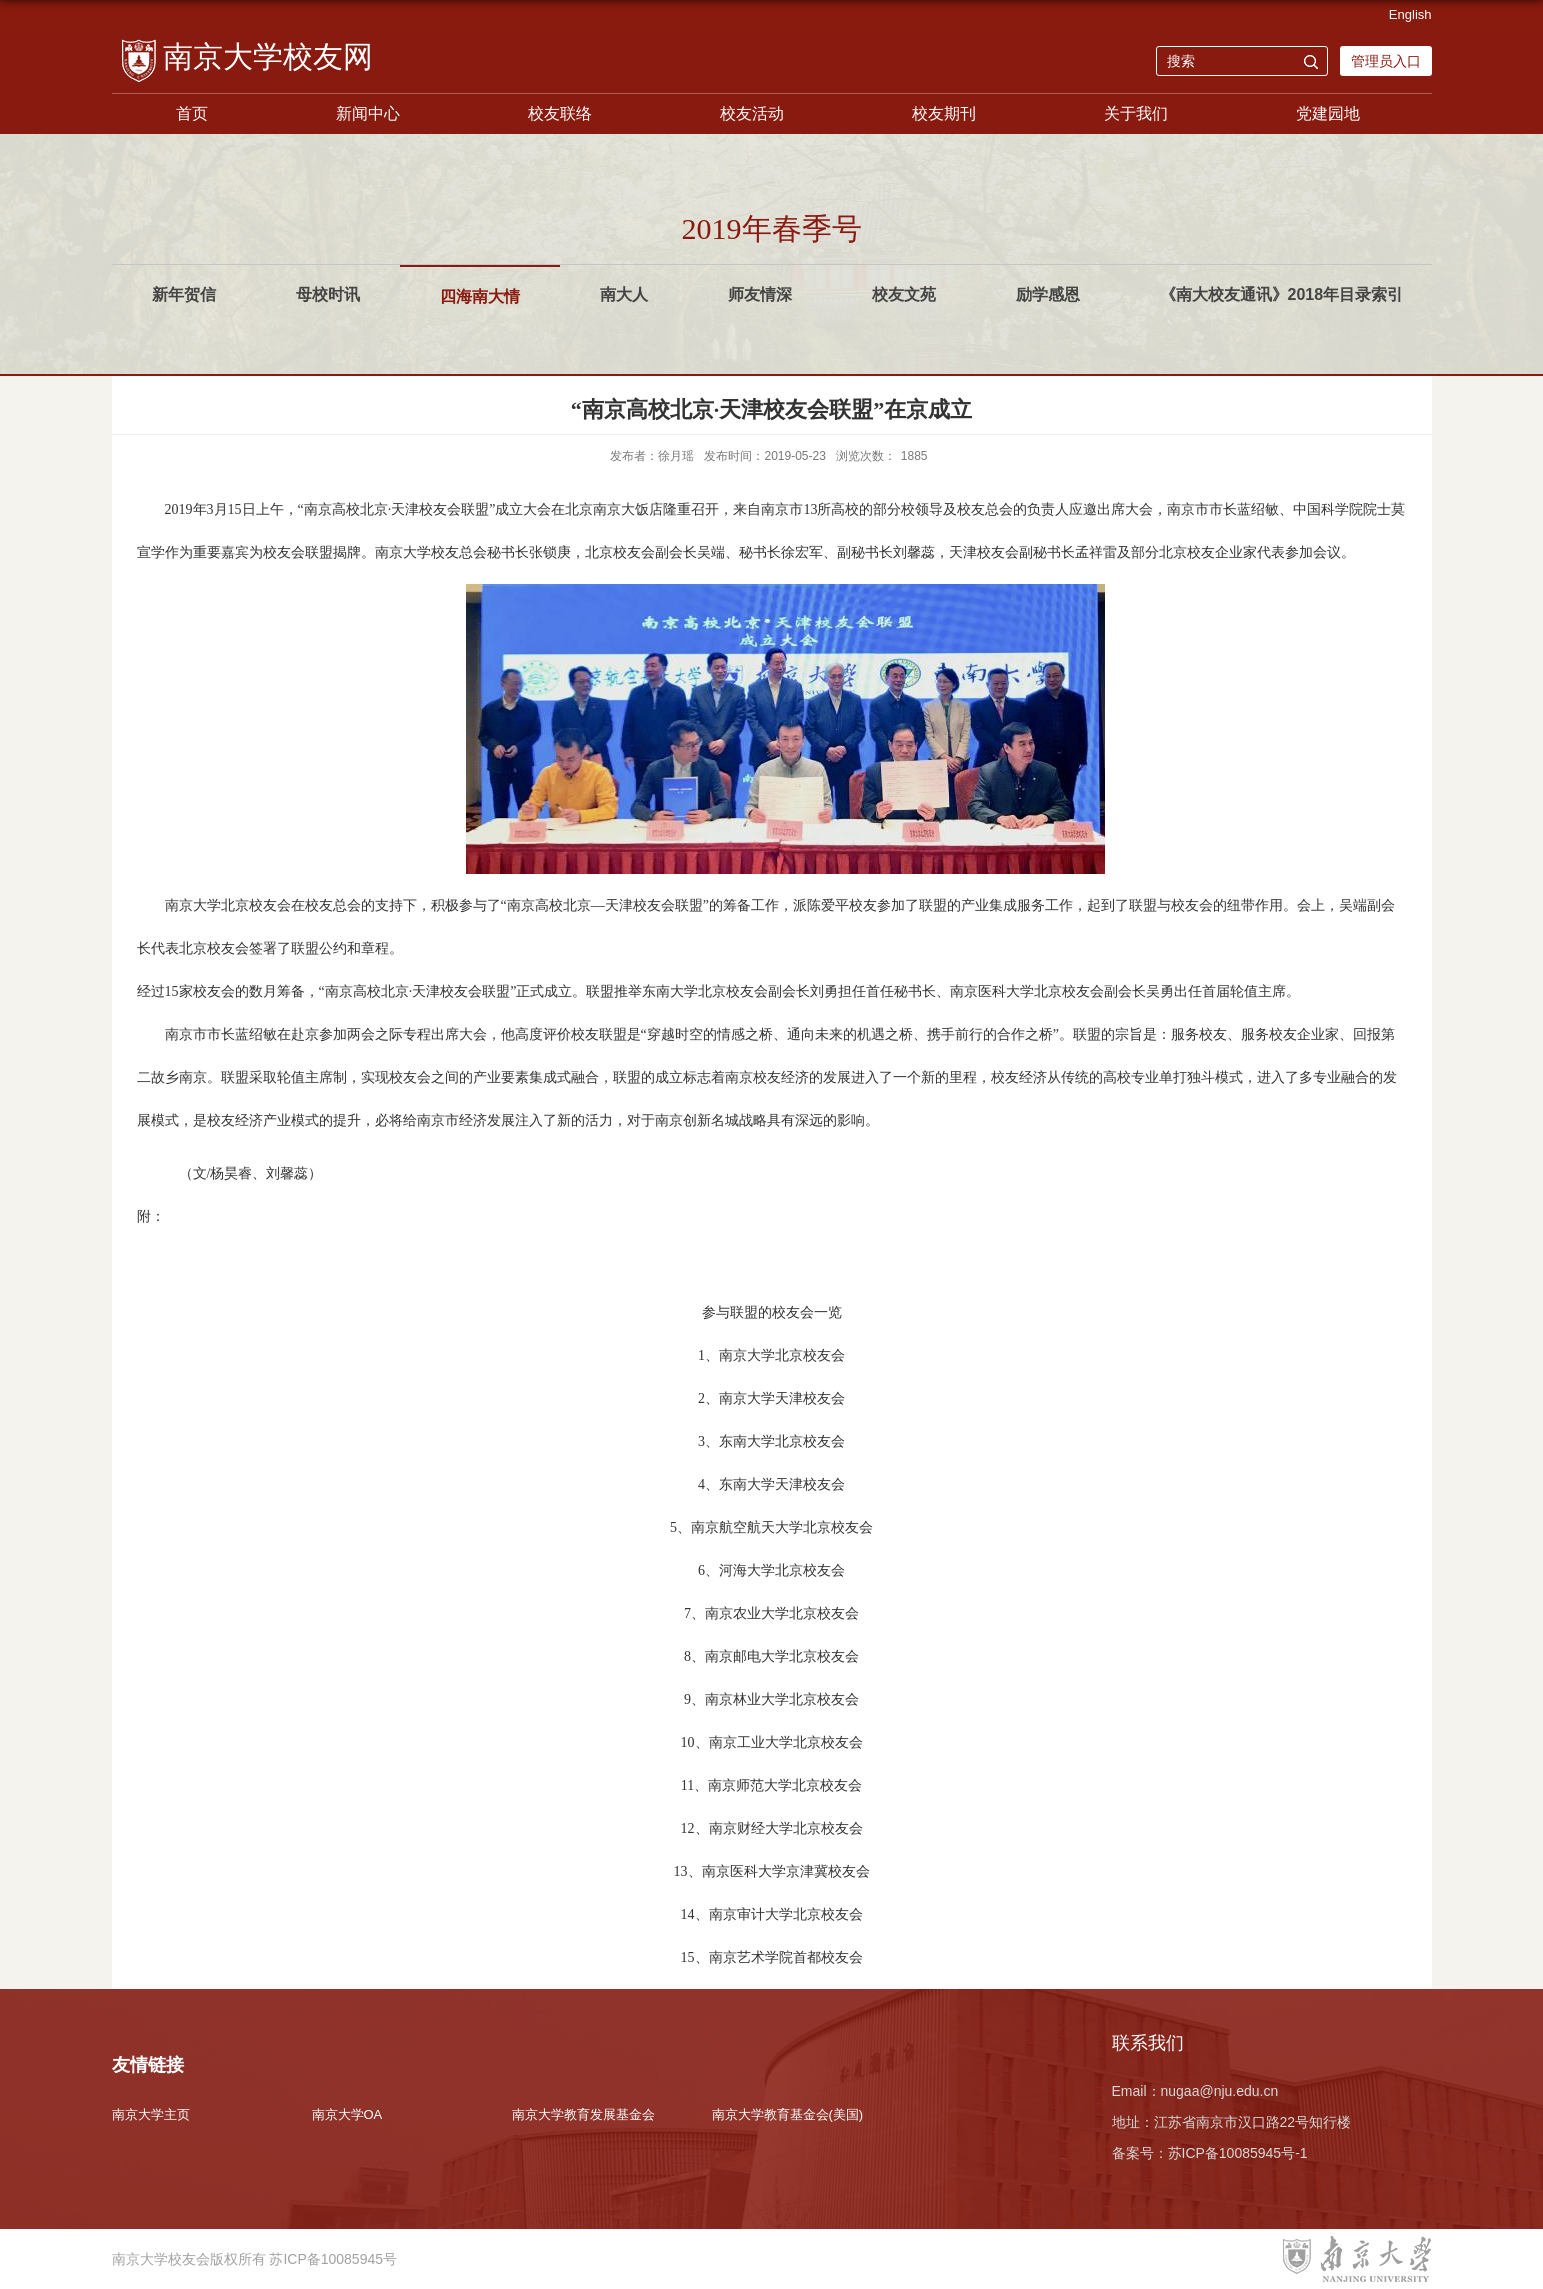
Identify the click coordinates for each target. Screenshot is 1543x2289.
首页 (192, 113)
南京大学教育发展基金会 (583, 2114)
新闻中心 (368, 113)
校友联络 (560, 113)
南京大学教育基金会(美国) (788, 2114)
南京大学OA (347, 2114)
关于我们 (1136, 113)
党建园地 (1328, 113)
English (1410, 14)
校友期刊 (944, 113)
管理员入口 (1386, 61)
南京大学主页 (151, 2114)
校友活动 (752, 113)
